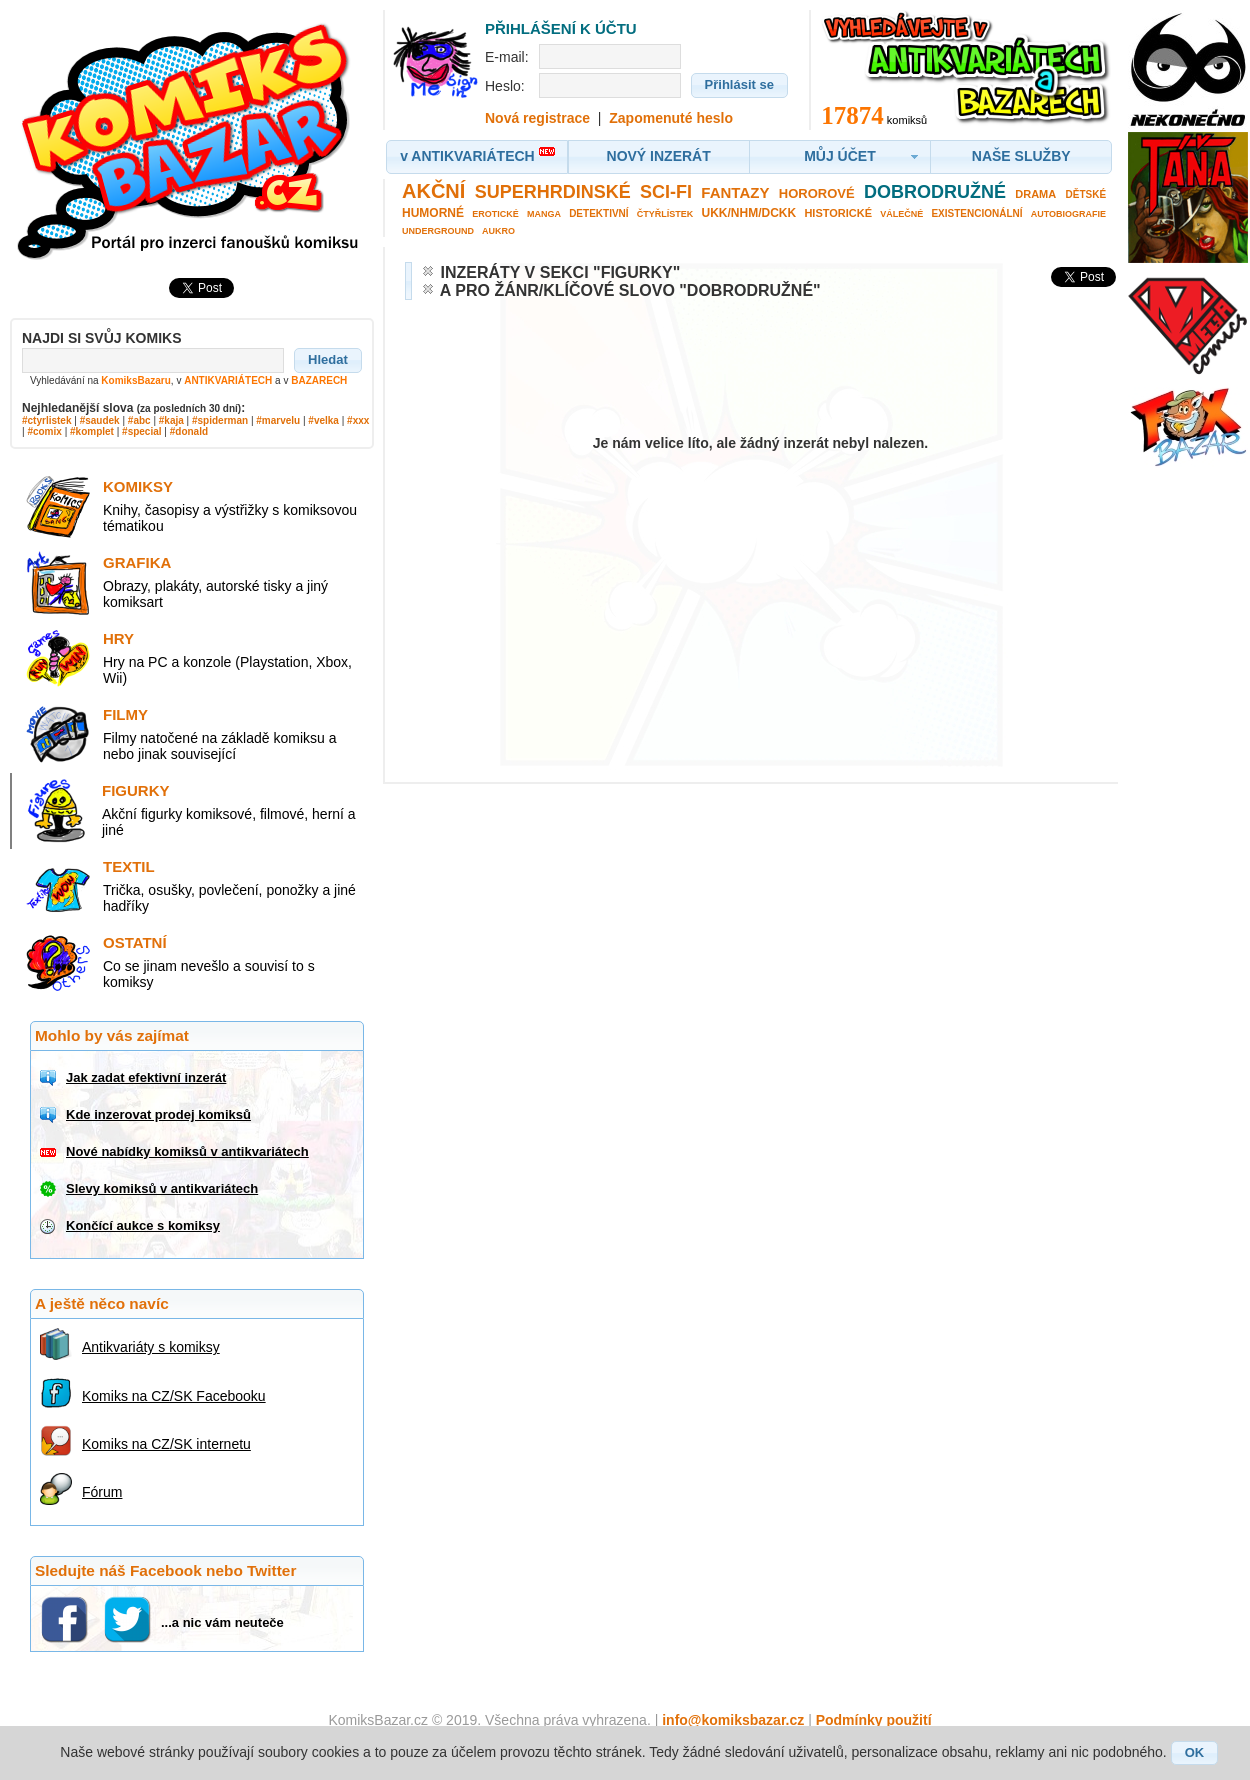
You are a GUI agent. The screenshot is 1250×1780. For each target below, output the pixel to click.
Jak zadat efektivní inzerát (146, 1077)
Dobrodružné (935, 192)
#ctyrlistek (46, 420)
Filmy (125, 714)
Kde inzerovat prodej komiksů (158, 1114)
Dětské (1086, 194)
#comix (44, 431)
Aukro (498, 231)
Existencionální (976, 213)
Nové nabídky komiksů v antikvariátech (187, 1151)
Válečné (901, 214)
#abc (139, 420)
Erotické (495, 214)
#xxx (358, 420)
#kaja (171, 420)
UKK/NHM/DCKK (749, 213)
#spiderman (220, 420)
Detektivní (598, 213)
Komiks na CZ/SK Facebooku (174, 1396)
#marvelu (278, 420)
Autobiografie (1068, 214)
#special (141, 431)
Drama (1035, 194)
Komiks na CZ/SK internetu (166, 1444)
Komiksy (138, 486)
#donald (189, 431)
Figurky (136, 790)
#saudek (100, 420)
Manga (544, 214)
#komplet (92, 431)
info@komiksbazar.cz (733, 1720)
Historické (838, 213)
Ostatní (135, 942)
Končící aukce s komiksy (143, 1225)
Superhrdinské (553, 192)
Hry (118, 638)
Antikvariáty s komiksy (151, 1347)
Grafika (137, 562)
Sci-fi (666, 192)
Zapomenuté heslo (671, 118)
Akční (433, 191)
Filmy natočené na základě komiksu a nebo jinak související (219, 746)
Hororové (817, 193)
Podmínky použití (874, 1720)
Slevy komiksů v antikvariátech (162, 1188)
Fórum (102, 1492)
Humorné (433, 213)
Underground (438, 231)
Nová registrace (537, 118)
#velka (323, 420)
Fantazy (735, 192)
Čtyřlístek (665, 214)
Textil (129, 866)
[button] (328, 360)
